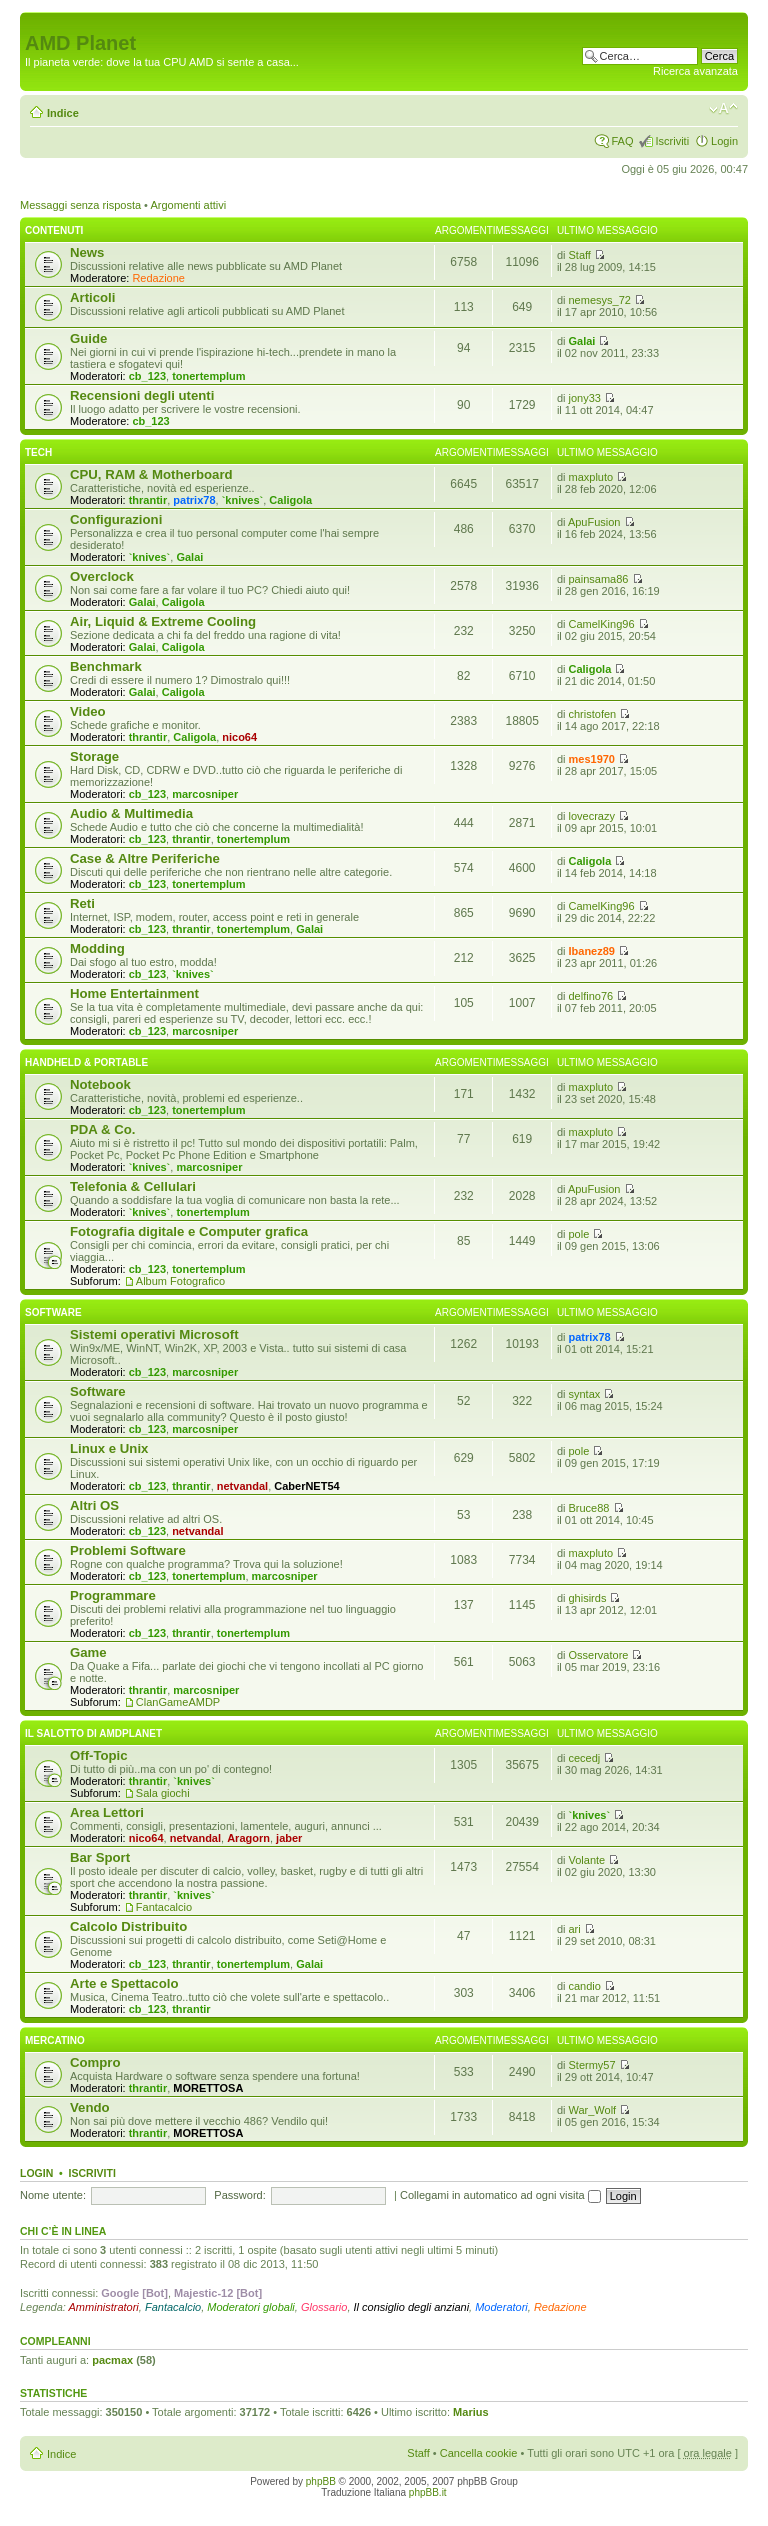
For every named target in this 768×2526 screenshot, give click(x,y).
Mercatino (55, 2040)
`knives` (243, 500)
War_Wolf (593, 2110)
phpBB (321, 2481)
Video (88, 711)
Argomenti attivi (188, 205)
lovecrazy (592, 816)
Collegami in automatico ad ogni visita (500, 2195)
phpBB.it (428, 2492)
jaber (289, 1838)
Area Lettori (107, 1812)
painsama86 (599, 579)
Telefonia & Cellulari (133, 1186)
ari (575, 1929)
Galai (582, 341)
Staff (580, 255)
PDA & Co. (102, 1129)
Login (724, 141)
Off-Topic (99, 1755)
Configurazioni (116, 519)
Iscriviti (672, 141)
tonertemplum (208, 376)
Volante (587, 1860)
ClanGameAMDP (178, 1702)
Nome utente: (53, 2195)
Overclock (102, 576)
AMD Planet (80, 43)
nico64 (239, 737)
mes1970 (592, 759)
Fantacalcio (164, 1907)
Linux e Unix (109, 1448)
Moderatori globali (250, 2307)
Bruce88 (589, 1508)
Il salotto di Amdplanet (93, 1733)
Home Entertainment (134, 993)
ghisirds (588, 1598)
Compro (95, 2062)
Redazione (158, 278)
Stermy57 (592, 2065)
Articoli (92, 297)
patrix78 (194, 500)
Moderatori (501, 2307)
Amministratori (104, 2307)
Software (53, 1312)
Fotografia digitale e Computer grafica (189, 1231)
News (87, 252)
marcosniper (205, 794)
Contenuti (54, 230)
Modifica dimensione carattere (723, 109)
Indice (63, 113)
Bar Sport (100, 1857)
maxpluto (591, 477)
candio (585, 1986)
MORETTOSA (208, 2088)
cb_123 (147, 376)
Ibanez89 (592, 951)
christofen (593, 714)
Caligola (290, 500)
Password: (239, 2195)
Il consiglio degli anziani (412, 2307)
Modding (97, 948)
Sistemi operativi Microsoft (154, 1334)
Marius (470, 2412)
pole (579, 1234)
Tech (38, 452)
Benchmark (106, 666)
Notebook (100, 1084)
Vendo (90, 2107)
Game (88, 1652)
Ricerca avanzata (695, 71)
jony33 (585, 398)
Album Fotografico (180, 1281)
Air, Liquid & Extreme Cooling (163, 621)
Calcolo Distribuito (128, 1926)
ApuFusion (594, 522)
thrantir (148, 500)
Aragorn (248, 1838)
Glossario (324, 2307)
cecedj (585, 1758)
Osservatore (599, 1655)
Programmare (113, 1595)
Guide (88, 338)
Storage (94, 756)
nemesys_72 (600, 300)
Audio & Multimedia (131, 813)
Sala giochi (163, 1793)
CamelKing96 (602, 624)
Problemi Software (128, 1550)
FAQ (622, 141)
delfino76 (591, 996)
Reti (82, 903)
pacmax (112, 2360)
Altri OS (94, 1505)
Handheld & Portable (86, 1062)
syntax (585, 1394)
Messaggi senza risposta (80, 205)
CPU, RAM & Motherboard (151, 474)
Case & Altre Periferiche (145, 858)
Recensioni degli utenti (142, 395)
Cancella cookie (479, 2453)
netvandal (242, 1486)
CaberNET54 (306, 1486)
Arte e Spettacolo (124, 1983)
